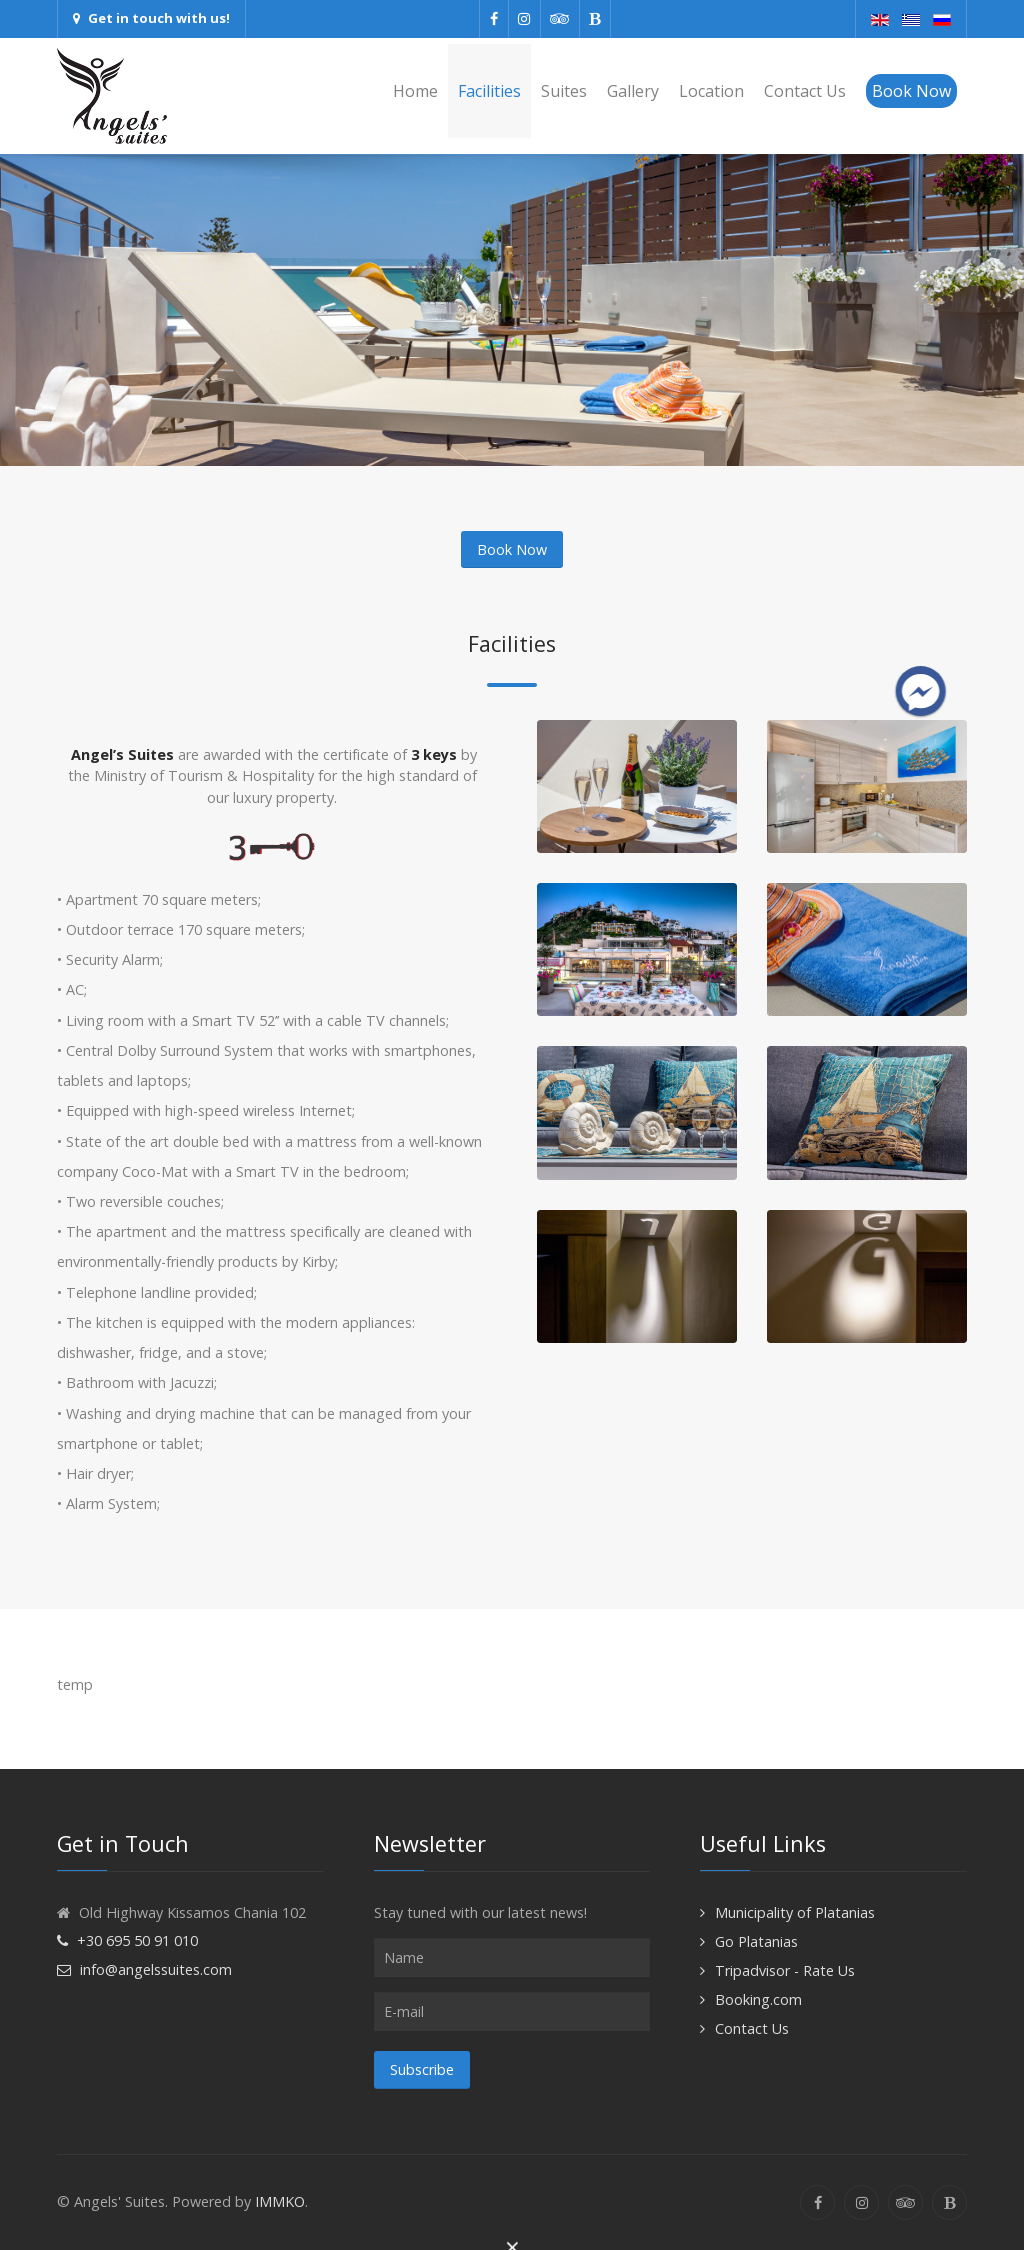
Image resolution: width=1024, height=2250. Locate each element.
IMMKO (280, 2201)
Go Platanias (756, 1941)
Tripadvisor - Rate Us (785, 1970)
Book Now (512, 549)
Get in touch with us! (151, 18)
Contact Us (752, 2028)
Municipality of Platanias (795, 1912)
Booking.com (758, 1999)
